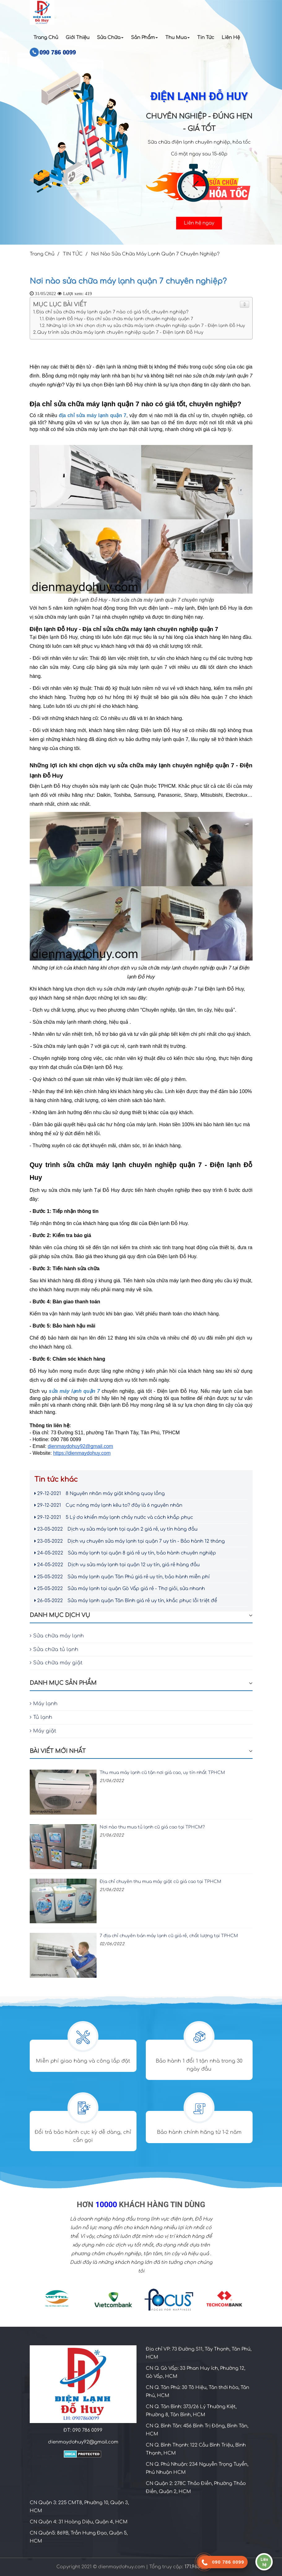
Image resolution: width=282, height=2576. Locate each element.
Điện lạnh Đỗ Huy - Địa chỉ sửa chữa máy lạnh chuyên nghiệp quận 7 (119, 318)
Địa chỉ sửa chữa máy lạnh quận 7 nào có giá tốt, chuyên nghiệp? (112, 311)
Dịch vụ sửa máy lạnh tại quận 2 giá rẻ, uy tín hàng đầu (115, 1529)
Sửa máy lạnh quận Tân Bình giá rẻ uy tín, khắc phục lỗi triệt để (125, 1600)
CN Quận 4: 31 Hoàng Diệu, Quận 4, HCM (79, 2522)
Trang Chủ (45, 37)
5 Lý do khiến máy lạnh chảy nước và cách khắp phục (113, 1517)
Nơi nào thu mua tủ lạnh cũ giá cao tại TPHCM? (152, 1827)
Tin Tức (205, 37)
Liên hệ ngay (199, 223)
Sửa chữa (110, 37)
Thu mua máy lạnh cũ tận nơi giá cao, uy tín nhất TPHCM (162, 1772)
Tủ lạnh (41, 1717)
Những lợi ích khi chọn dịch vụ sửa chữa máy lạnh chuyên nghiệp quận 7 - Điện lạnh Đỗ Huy (145, 325)
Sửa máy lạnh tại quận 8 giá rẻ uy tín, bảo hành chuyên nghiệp (125, 1553)
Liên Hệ (231, 37)
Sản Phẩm (144, 37)
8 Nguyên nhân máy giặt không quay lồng (99, 1493)
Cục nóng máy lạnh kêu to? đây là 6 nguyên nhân (108, 1505)
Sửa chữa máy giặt (56, 1663)
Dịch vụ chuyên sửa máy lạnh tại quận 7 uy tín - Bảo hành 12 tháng (129, 1541)
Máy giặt (43, 1731)
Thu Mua (177, 37)
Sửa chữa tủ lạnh (54, 1649)
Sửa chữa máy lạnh (57, 1636)
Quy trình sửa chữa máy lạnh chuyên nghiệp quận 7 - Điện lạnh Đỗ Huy (120, 332)
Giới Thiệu (77, 37)
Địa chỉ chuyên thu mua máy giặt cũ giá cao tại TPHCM (160, 1881)
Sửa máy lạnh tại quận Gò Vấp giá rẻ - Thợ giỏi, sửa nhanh (119, 1588)
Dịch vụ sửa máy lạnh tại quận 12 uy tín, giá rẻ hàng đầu (117, 1564)
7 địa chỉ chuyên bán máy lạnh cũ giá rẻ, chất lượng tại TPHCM (169, 1935)
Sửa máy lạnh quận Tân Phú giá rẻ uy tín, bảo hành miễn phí (122, 1577)
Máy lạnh (44, 1703)
